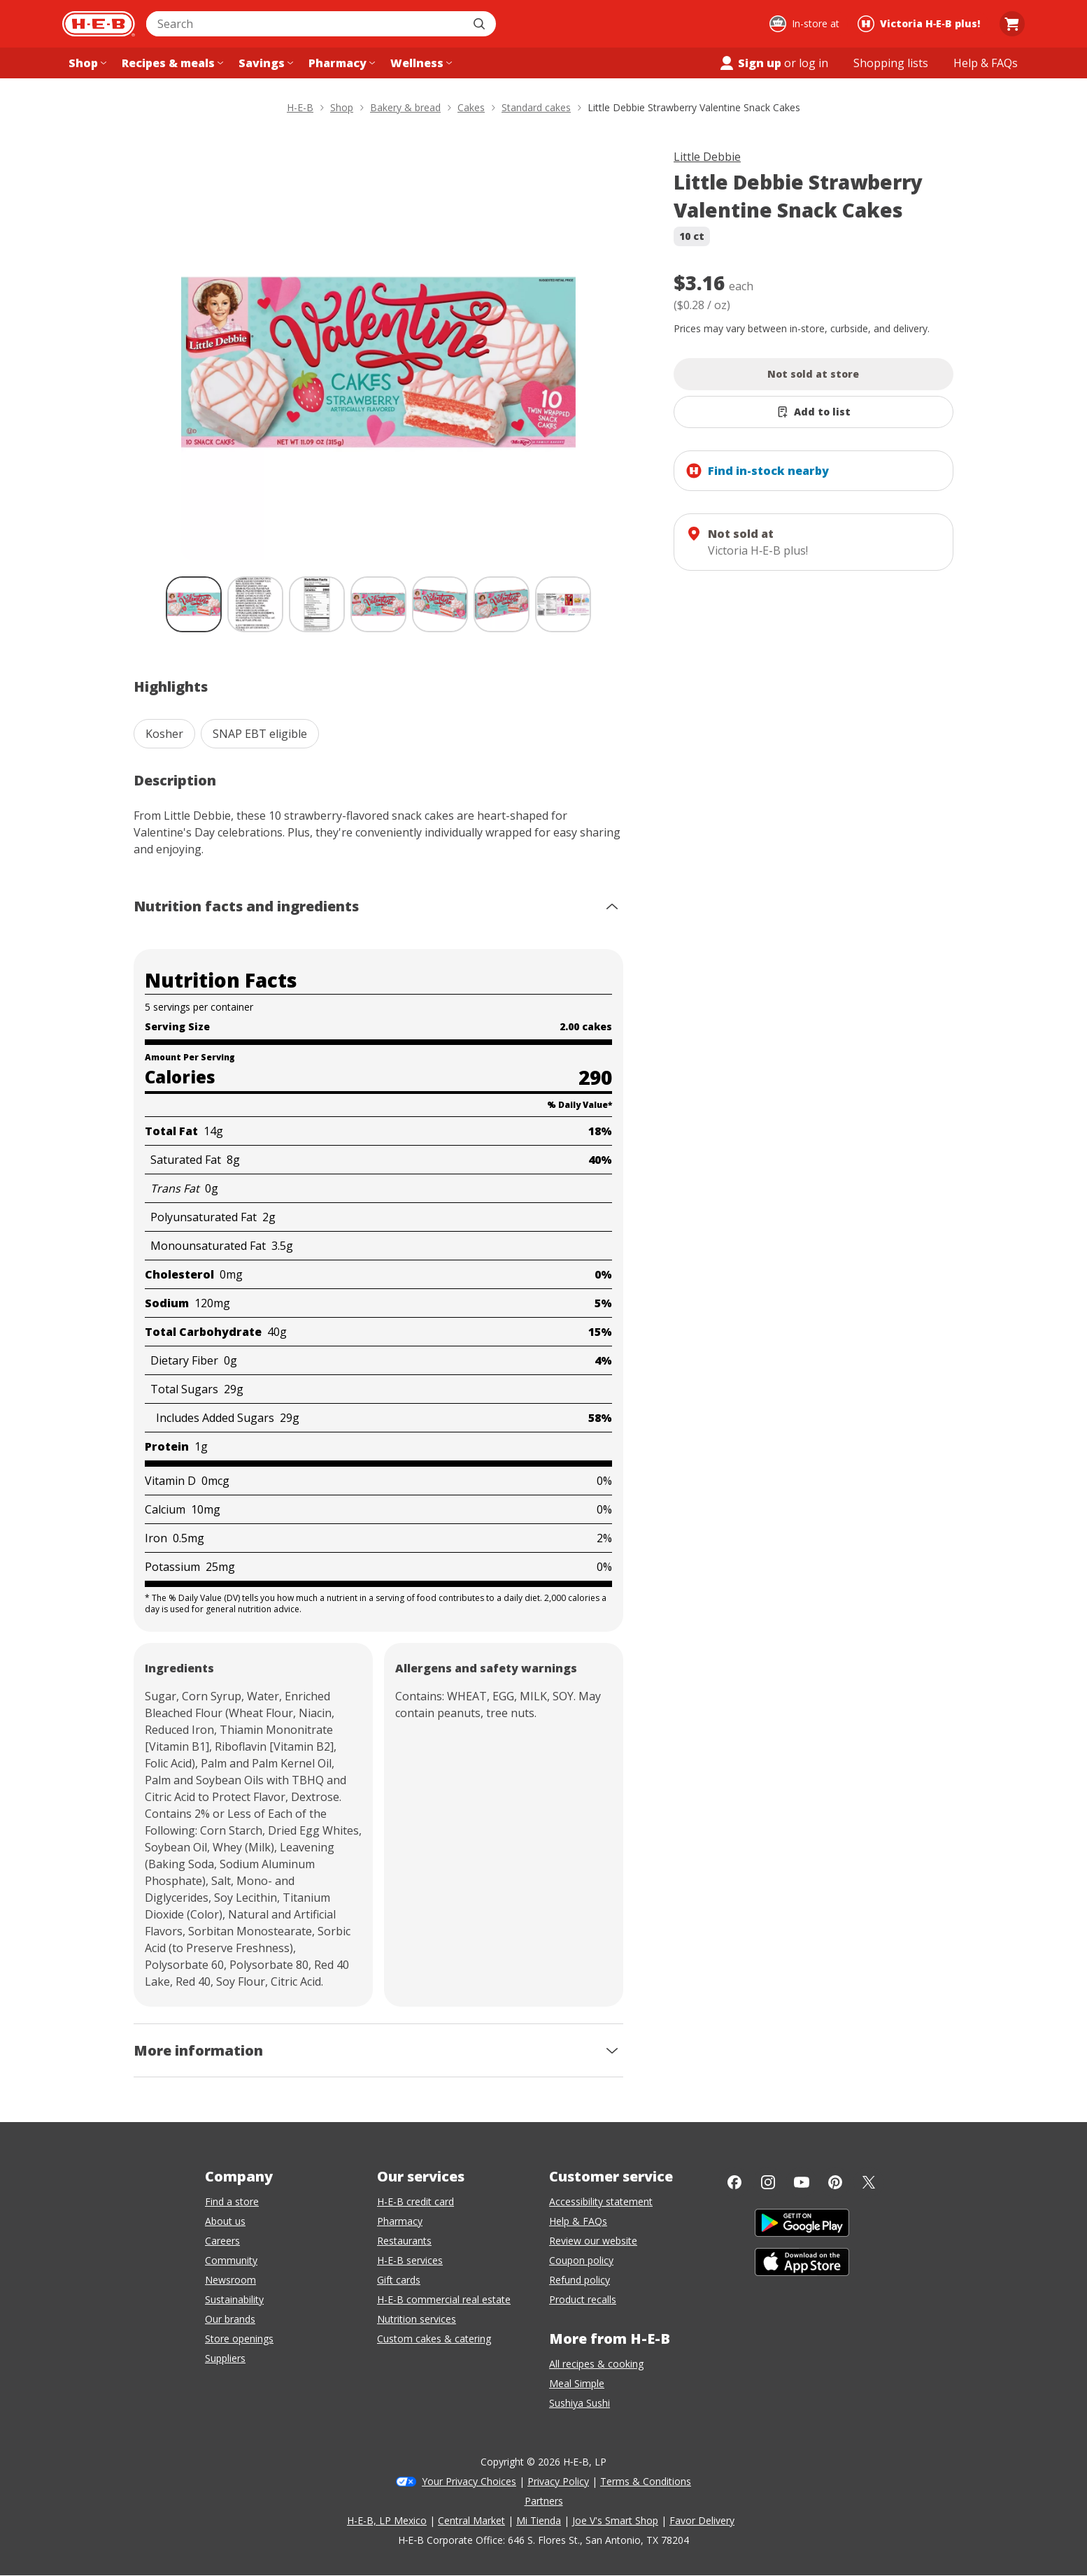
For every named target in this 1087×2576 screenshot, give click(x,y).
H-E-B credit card (415, 2201)
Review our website (593, 2240)
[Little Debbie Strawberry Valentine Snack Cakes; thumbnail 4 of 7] (378, 604)
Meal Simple (576, 2383)
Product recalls (582, 2299)
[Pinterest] (835, 2182)
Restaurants (404, 2240)
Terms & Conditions (645, 2481)
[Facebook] (734, 2182)
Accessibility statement (601, 2201)
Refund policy (579, 2279)
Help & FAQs (578, 2221)
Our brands (230, 2319)
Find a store (232, 2201)
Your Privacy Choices (469, 2481)
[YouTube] (801, 2182)
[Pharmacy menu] (340, 63)
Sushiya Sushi (579, 2403)
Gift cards (398, 2279)
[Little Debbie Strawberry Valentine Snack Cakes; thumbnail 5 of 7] (440, 604)
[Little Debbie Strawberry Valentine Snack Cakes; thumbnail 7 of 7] (563, 604)
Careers (222, 2240)
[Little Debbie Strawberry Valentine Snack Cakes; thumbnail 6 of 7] (502, 604)
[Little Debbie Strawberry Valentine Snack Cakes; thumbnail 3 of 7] (317, 604)
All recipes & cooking (596, 2363)
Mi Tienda (538, 2520)
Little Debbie (707, 156)
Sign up (749, 63)
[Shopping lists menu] (890, 63)
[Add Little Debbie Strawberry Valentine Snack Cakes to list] (813, 412)
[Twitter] (868, 2182)
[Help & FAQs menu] (985, 63)
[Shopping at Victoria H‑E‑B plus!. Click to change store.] (920, 23)
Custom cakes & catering (434, 2338)
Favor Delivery (701, 2520)
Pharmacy (399, 2221)
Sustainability (234, 2299)
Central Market (471, 2520)
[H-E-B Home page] (98, 23)
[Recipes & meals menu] (171, 63)
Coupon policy (581, 2260)
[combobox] (305, 23)
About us (225, 2221)
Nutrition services (416, 2319)
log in (813, 63)
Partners (544, 2500)
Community (231, 2260)
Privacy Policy (558, 2481)
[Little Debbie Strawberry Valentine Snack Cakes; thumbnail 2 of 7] (255, 604)
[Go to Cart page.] (1012, 23)
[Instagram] (768, 2182)
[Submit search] (480, 23)
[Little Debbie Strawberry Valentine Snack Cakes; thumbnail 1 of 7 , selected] (194, 604)
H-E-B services (410, 2260)
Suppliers (225, 2358)
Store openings (239, 2338)
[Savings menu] (264, 63)
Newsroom (230, 2279)
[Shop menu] (86, 63)
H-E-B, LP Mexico (387, 2520)
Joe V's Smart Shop (615, 2520)
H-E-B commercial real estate (444, 2299)
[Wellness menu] (419, 63)
